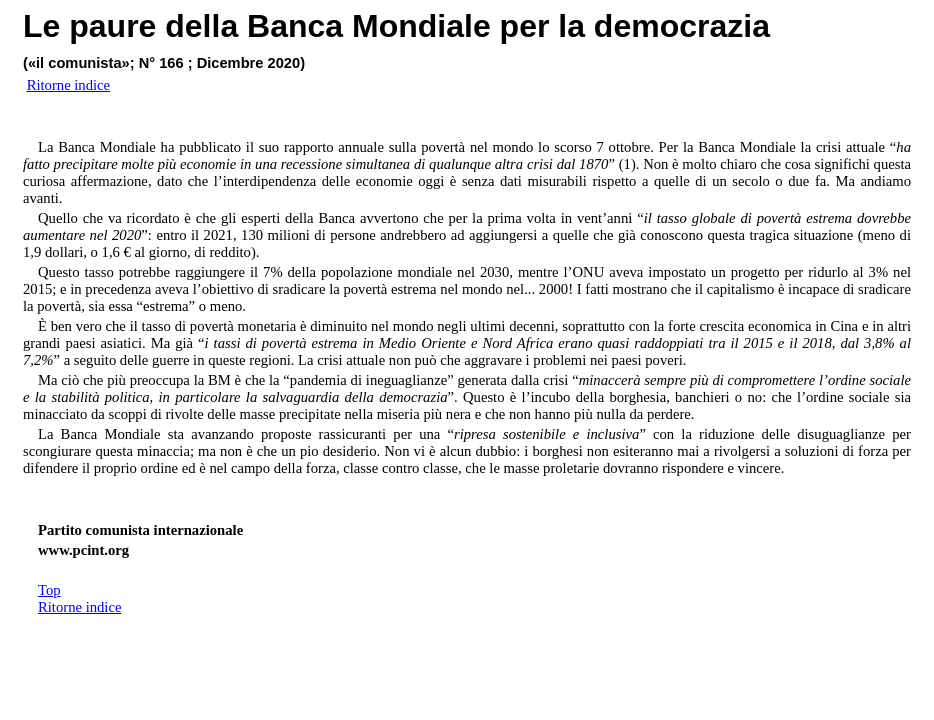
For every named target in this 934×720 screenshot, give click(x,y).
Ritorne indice (79, 607)
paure (112, 26)
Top (49, 590)
